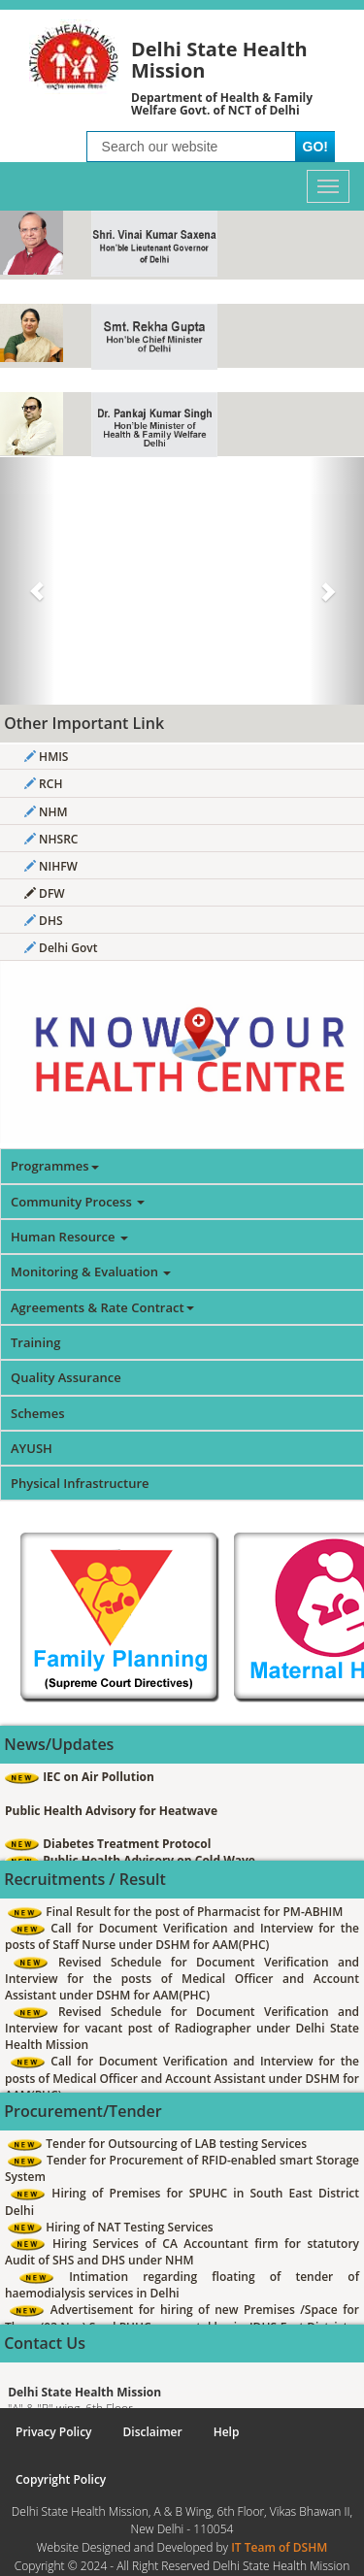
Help (227, 2432)
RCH (43, 784)
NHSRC (51, 839)
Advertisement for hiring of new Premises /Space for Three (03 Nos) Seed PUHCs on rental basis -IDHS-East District (182, 2317)
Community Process (78, 1201)
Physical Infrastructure (80, 1483)
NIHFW (51, 866)
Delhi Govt (60, 948)
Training (35, 1342)
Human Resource (69, 1236)
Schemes (38, 1413)
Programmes (55, 1165)
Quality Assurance (66, 1377)
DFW (44, 893)
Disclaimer (152, 2432)
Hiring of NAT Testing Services (111, 2227)
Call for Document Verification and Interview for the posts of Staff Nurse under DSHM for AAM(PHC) (182, 1936)
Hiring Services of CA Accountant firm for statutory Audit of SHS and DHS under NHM (182, 2251)
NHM (46, 812)
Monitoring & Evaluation (91, 1271)
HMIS (46, 756)
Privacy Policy (54, 2432)
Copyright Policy (61, 2479)
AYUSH (31, 1448)
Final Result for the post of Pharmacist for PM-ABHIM (175, 1911)
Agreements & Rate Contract (102, 1307)
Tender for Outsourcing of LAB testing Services (157, 2143)
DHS (43, 920)
